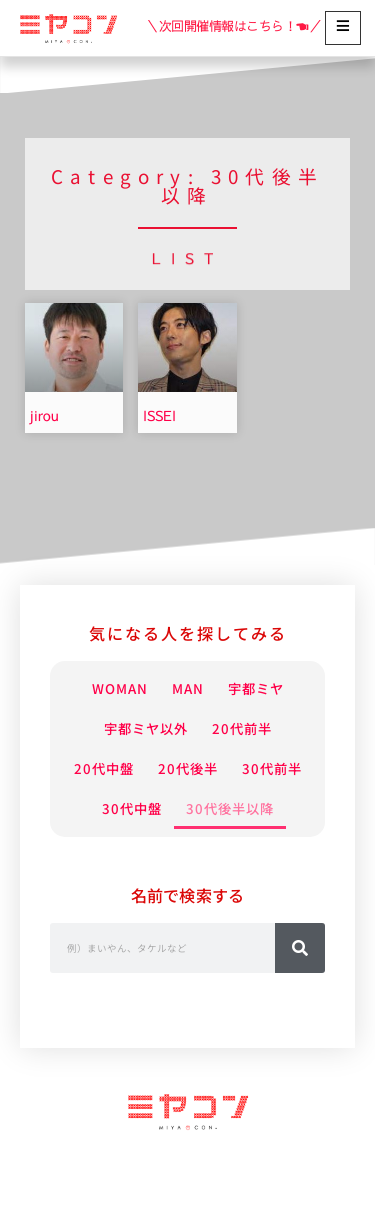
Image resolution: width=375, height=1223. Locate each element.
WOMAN (108, 688)
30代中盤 (238, 808)
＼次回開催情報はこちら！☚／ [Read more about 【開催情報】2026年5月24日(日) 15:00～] (233, 26)
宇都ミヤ (266, 688)
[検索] (300, 988)
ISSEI (159, 416)
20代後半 (238, 768)
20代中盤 (138, 768)
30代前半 (138, 808)
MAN (186, 688)
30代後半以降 (188, 848)
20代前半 (254, 728)
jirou (44, 416)
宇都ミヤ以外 (138, 728)
